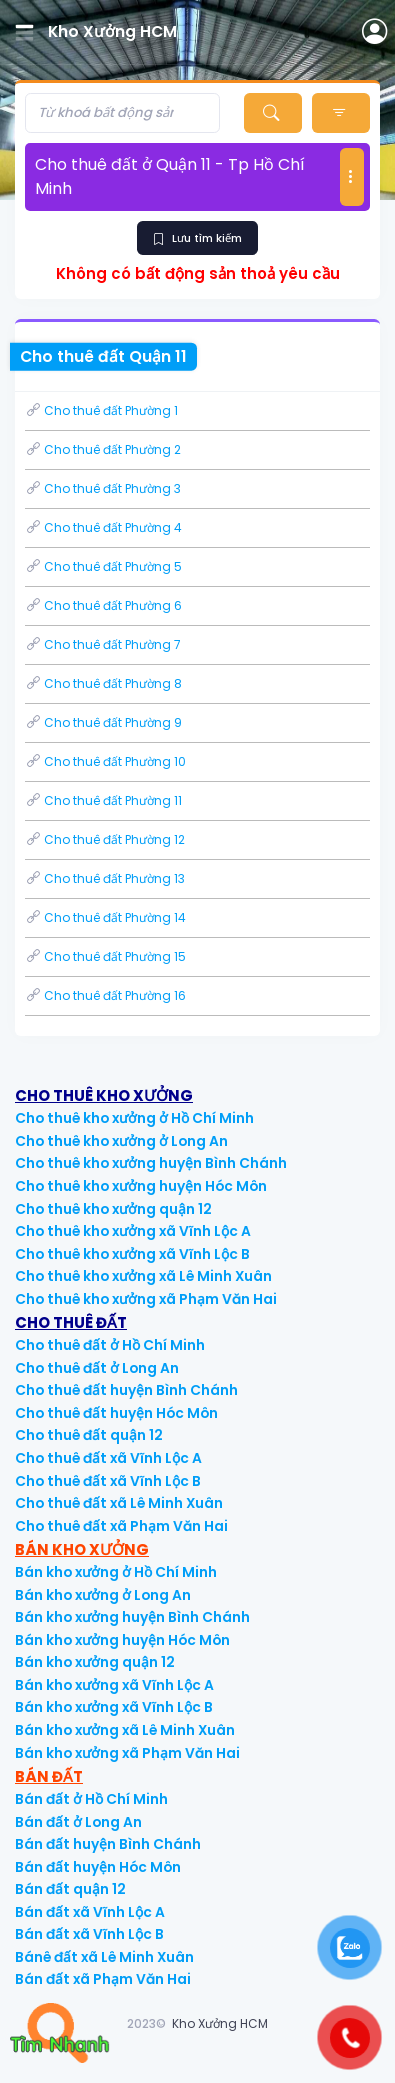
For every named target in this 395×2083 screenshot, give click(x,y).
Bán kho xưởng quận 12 (95, 1662)
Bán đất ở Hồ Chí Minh (91, 1799)
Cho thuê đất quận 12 (89, 1435)
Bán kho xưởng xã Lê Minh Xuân (125, 1730)
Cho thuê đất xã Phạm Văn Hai (121, 1526)
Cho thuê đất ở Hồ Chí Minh (110, 1345)
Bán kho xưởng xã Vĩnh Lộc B (114, 1707)
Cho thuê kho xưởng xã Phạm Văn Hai (146, 1299)
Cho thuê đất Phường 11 (103, 800)
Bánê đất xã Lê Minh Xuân (104, 1957)
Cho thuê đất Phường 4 (103, 527)
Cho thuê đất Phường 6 (103, 605)
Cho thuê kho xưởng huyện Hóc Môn (141, 1186)
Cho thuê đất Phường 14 (105, 917)
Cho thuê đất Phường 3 (103, 488)
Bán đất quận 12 (70, 1889)
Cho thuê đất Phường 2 (103, 449)
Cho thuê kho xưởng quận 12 (113, 1209)
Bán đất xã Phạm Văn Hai (103, 1979)
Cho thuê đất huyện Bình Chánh (126, 1390)
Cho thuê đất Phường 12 (105, 839)
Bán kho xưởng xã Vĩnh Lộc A (114, 1685)
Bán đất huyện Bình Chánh (108, 1844)
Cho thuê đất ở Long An (97, 1368)
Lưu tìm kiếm (197, 238)
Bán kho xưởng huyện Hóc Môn (122, 1640)
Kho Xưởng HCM (220, 2023)
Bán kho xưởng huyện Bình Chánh (132, 1617)
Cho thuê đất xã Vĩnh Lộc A (108, 1458)
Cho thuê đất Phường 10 (105, 761)
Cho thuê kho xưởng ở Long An (121, 1141)
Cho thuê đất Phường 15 (105, 956)
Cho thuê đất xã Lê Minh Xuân (119, 1503)
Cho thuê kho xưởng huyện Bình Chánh (151, 1163)
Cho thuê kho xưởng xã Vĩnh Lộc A (133, 1231)
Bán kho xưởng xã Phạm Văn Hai (127, 1753)
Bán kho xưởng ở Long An (103, 1595)
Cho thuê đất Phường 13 (105, 878)
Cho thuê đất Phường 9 (103, 722)
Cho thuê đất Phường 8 (103, 683)
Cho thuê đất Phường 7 (103, 644)
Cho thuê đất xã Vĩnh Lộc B (108, 1481)
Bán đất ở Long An (78, 1822)
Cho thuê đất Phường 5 (103, 566)
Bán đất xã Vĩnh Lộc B (89, 1934)
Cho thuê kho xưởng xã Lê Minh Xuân (143, 1276)
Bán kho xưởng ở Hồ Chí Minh (116, 1572)
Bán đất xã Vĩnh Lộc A (90, 1912)
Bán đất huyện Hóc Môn (98, 1867)
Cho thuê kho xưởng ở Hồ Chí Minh (134, 1118)
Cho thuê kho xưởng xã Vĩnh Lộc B (132, 1254)
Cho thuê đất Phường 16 (105, 995)
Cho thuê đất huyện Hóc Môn (116, 1413)
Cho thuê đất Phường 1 (101, 410)
